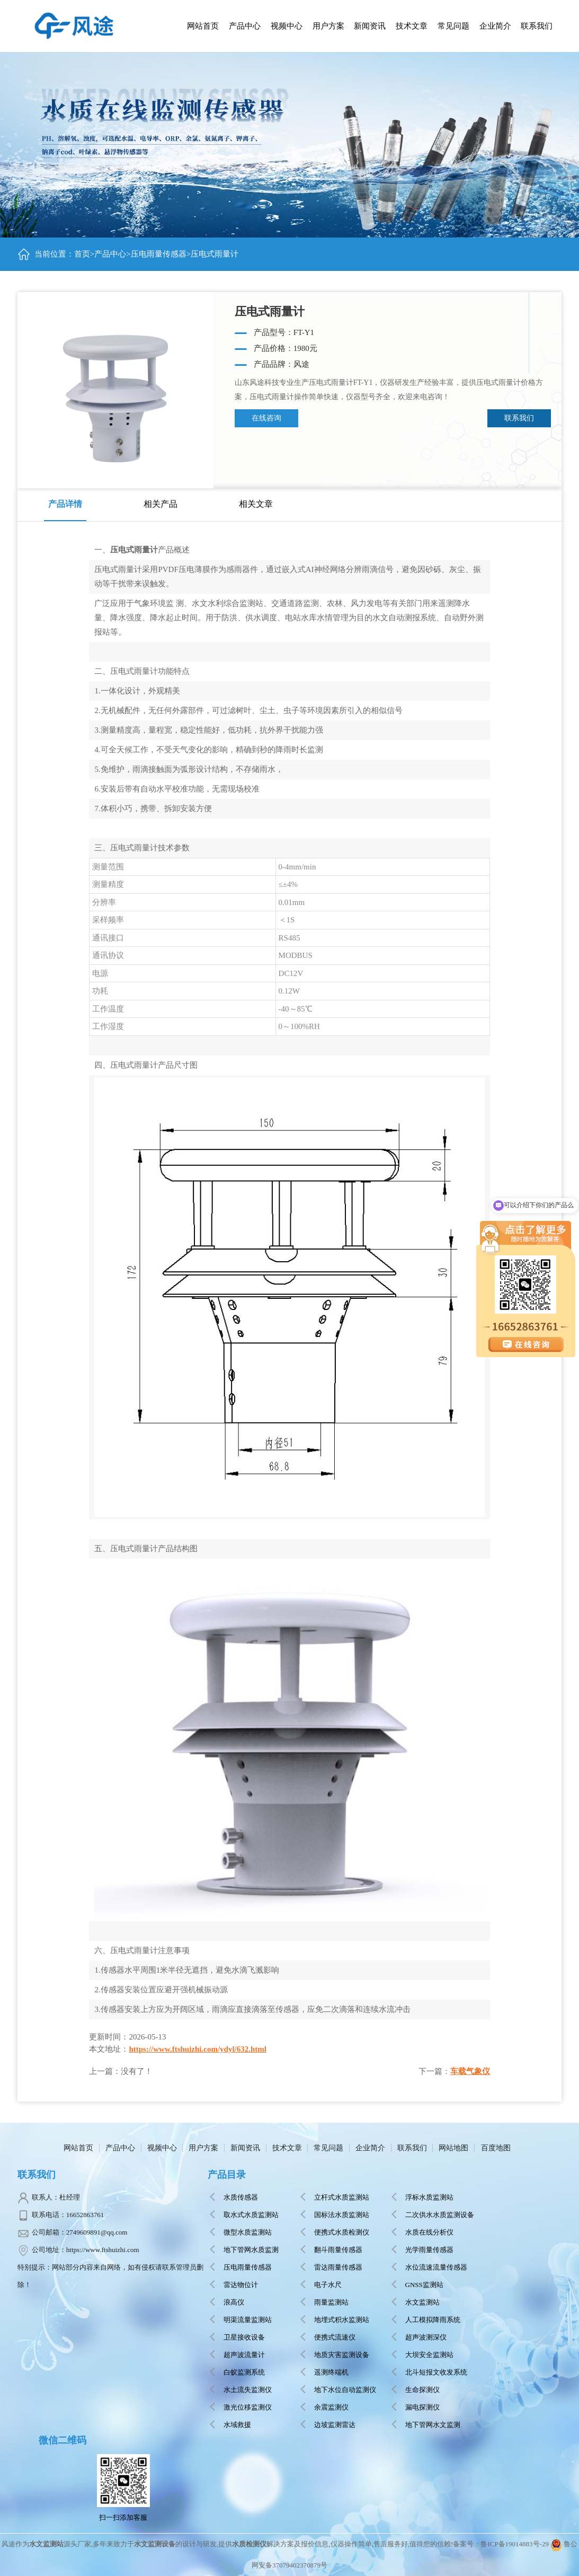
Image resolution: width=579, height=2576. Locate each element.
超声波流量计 (244, 2355)
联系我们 (519, 418)
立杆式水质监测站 (341, 2197)
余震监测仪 (331, 2407)
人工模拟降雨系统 (432, 2320)
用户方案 (203, 2148)
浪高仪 (234, 2302)
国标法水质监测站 (341, 2215)
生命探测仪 (422, 2390)
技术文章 (287, 2148)
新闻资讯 (245, 2148)
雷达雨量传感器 (338, 2267)
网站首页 (203, 26)
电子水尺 (328, 2285)
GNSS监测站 (424, 2285)
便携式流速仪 (334, 2337)
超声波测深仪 (426, 2337)
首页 (82, 254)
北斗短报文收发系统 (436, 2372)
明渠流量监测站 (248, 2320)
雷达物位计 (241, 2285)
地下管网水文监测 (432, 2425)
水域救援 (237, 2425)
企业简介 (370, 2148)
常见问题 (328, 2148)
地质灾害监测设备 (341, 2355)
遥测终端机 (331, 2372)
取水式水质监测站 (251, 2215)
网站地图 (453, 2148)
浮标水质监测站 (429, 2197)
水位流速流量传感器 (436, 2267)
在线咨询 (266, 418)
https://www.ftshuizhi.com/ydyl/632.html (197, 2049)
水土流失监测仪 (248, 2390)
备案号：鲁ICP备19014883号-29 (501, 2544)
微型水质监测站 (248, 2232)
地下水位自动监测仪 (345, 2390)
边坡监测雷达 (334, 2425)
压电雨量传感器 (158, 254)
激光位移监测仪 (248, 2407)
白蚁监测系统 (244, 2372)
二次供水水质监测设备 (439, 2215)
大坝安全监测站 (429, 2355)
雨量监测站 (331, 2302)
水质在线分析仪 (429, 2232)
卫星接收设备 (244, 2337)
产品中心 (245, 26)
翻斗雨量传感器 (338, 2250)
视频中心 (162, 2148)
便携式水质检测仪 (341, 2232)
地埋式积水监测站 (341, 2320)
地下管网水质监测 (251, 2250)
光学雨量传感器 (429, 2250)
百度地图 (496, 2148)
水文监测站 (422, 2302)
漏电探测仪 (422, 2407)
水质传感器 (241, 2197)
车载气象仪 (470, 2071)
